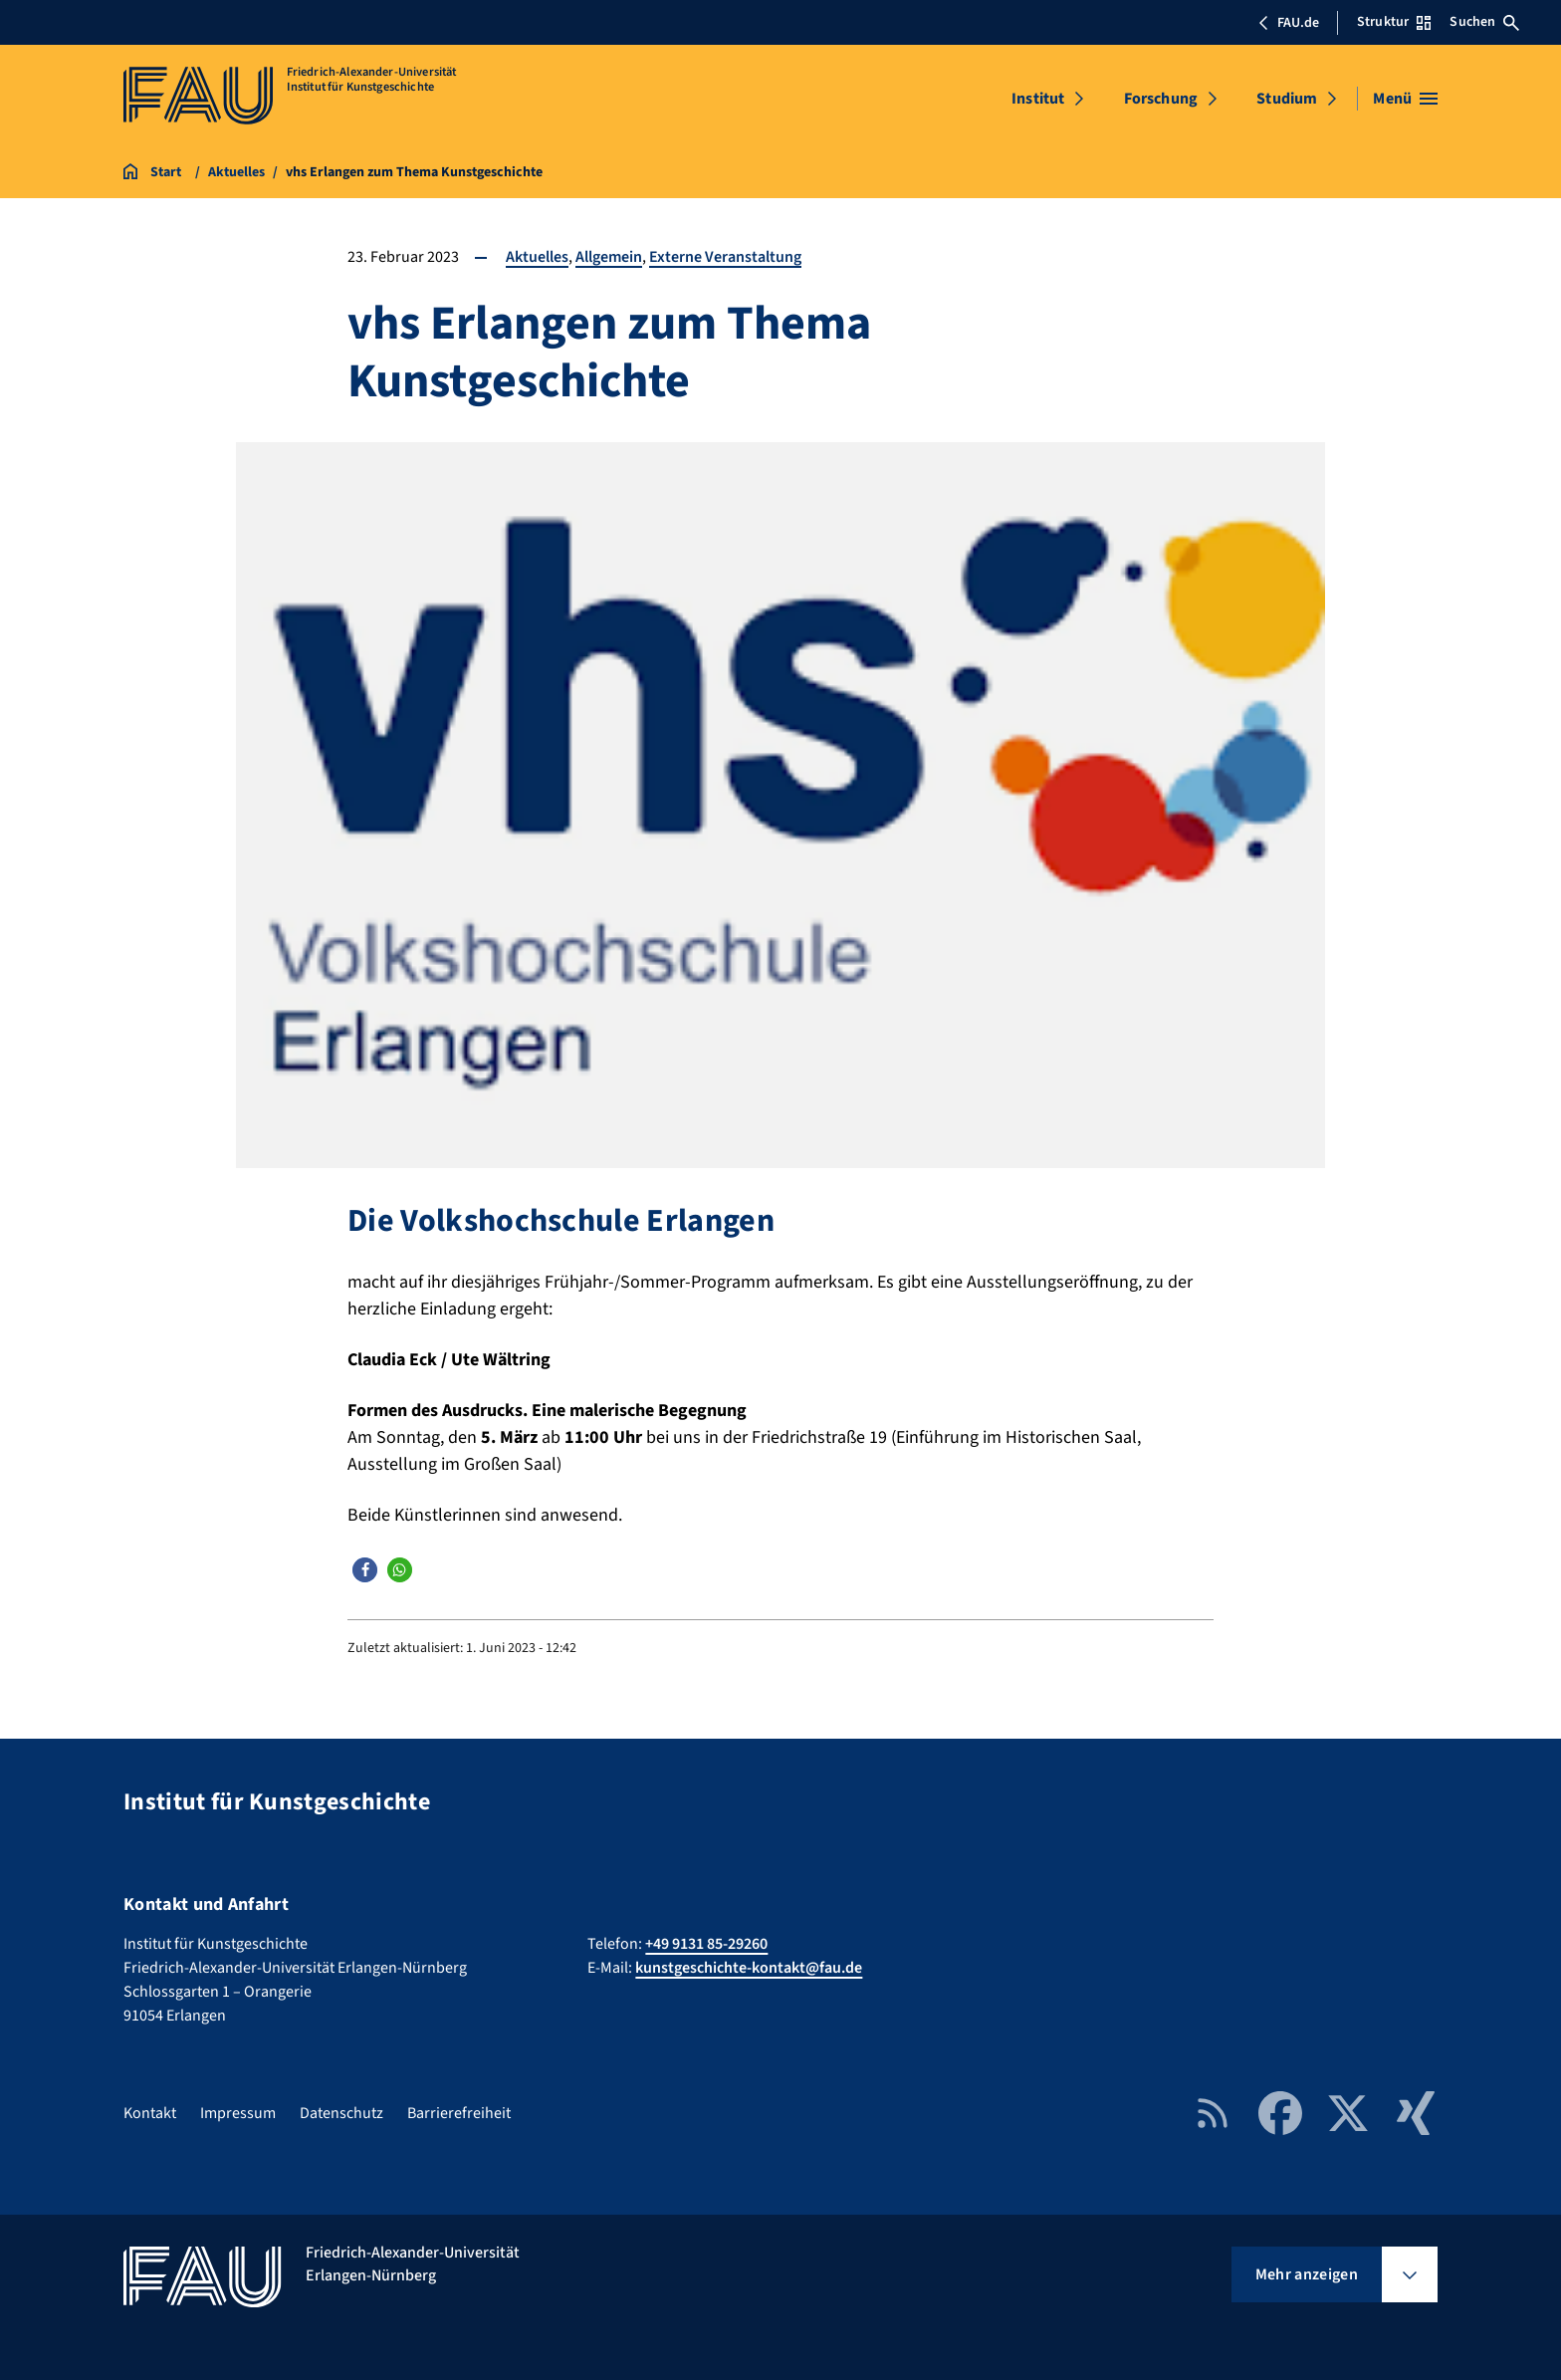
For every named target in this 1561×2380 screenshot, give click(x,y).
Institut (1037, 99)
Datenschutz (341, 2113)
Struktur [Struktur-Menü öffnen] (1394, 22)
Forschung (1161, 99)
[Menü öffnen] (1405, 98)
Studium (1286, 99)
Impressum (238, 2113)
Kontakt (149, 2113)
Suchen (1484, 22)
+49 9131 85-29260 (706, 1944)
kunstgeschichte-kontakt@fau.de (748, 1968)
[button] (364, 1569)
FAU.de (1288, 23)
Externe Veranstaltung (725, 257)
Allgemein (608, 257)
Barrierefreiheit (459, 2113)
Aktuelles (537, 257)
